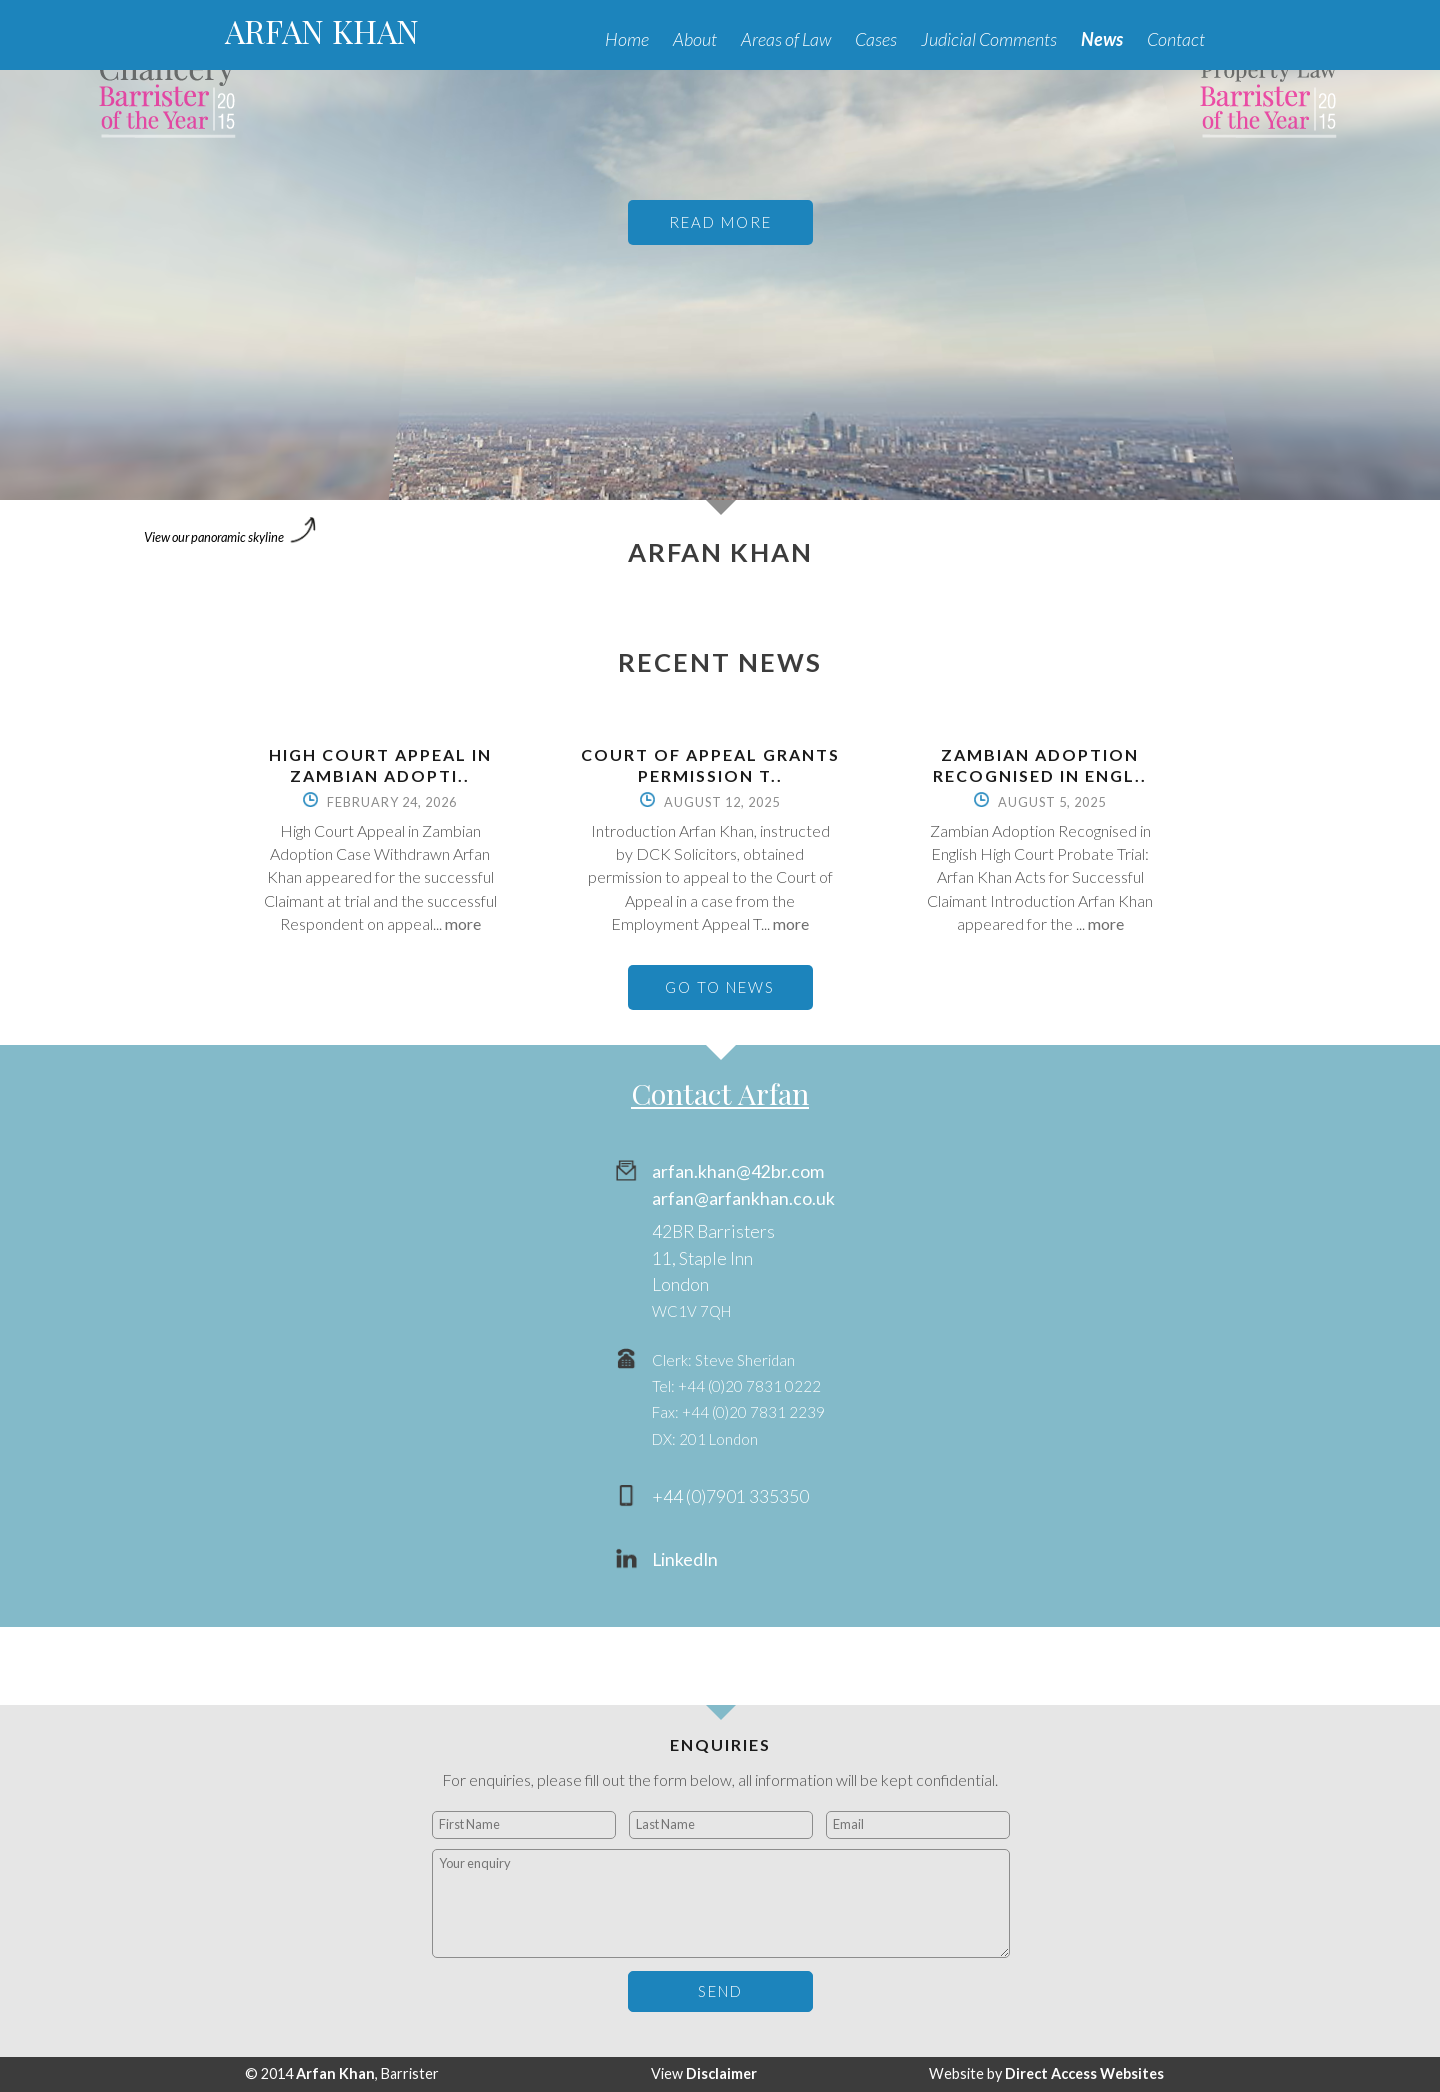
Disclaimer (721, 2073)
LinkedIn (685, 1559)
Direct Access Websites (1084, 2073)
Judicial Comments (989, 39)
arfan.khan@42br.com (738, 1171)
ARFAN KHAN (322, 30)
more (463, 923)
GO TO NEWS (720, 987)
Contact (1176, 39)
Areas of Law (786, 39)
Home (627, 39)
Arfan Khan (335, 2073)
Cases (876, 39)
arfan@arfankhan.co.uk (743, 1198)
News (1102, 39)
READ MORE (720, 222)
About (695, 39)
